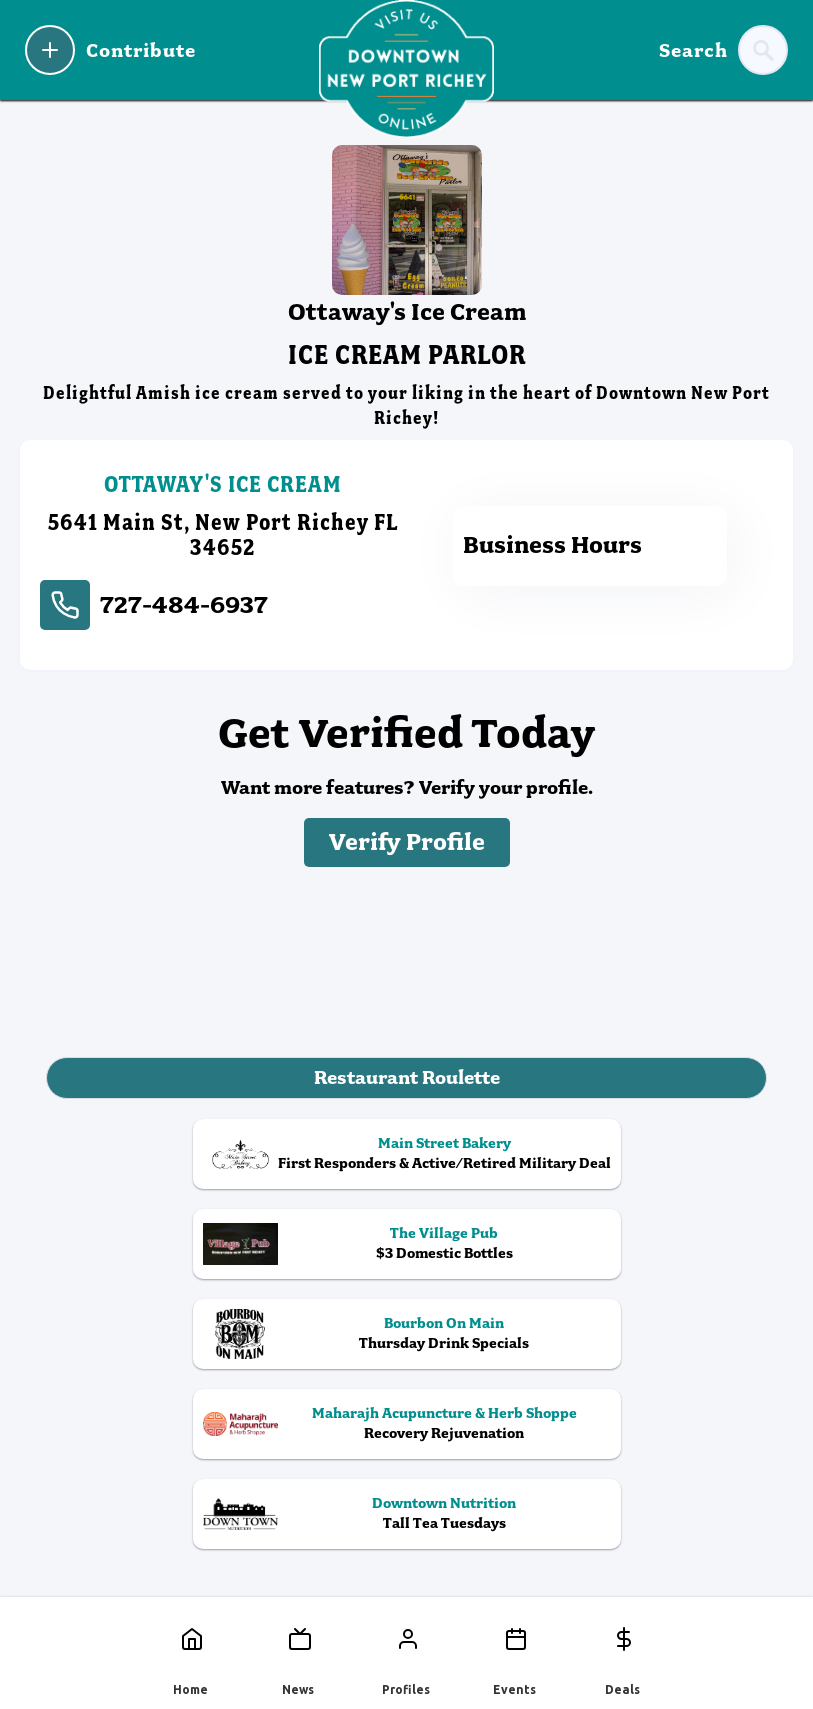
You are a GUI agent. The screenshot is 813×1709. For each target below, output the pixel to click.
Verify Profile (407, 842)
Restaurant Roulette (407, 1077)
